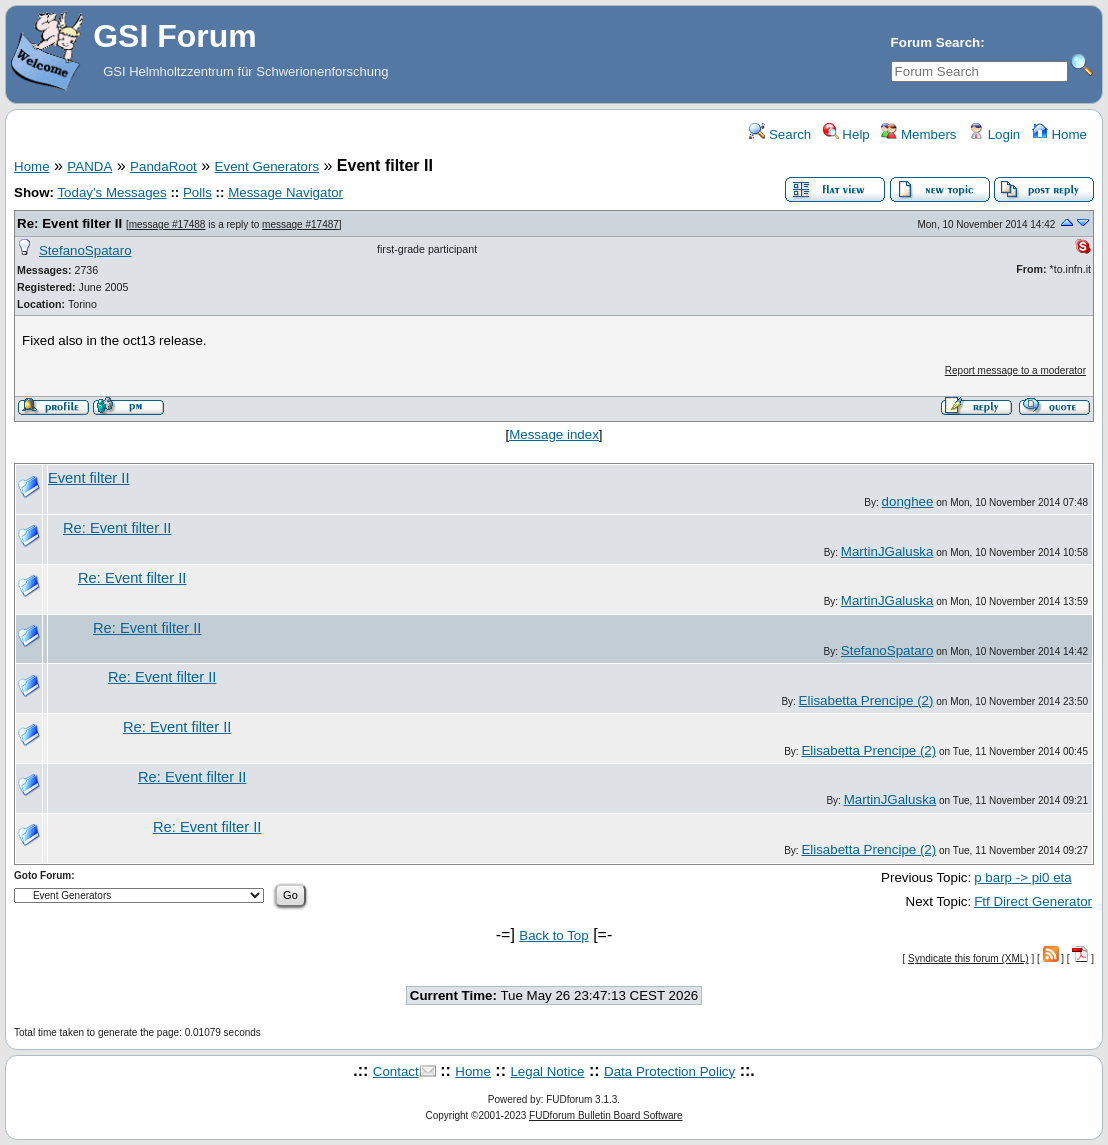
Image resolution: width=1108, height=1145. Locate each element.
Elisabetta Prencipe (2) (866, 700)
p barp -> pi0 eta (1022, 877)
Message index (554, 434)
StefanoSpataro (85, 250)
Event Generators (267, 166)
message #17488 (167, 224)
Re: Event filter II (69, 223)
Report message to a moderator (1015, 370)
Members (918, 134)
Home (1059, 134)
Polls (197, 192)
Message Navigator (285, 192)
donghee (908, 501)
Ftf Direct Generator (1033, 901)
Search (780, 134)
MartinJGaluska (887, 551)
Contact (396, 1071)
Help (846, 134)
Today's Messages (111, 192)
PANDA (89, 166)
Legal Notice (547, 1071)
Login (994, 134)
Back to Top (553, 935)
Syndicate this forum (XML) (968, 958)
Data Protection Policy (669, 1071)
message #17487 (300, 224)
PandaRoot (163, 166)
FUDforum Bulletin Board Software (605, 1115)
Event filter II (88, 478)
